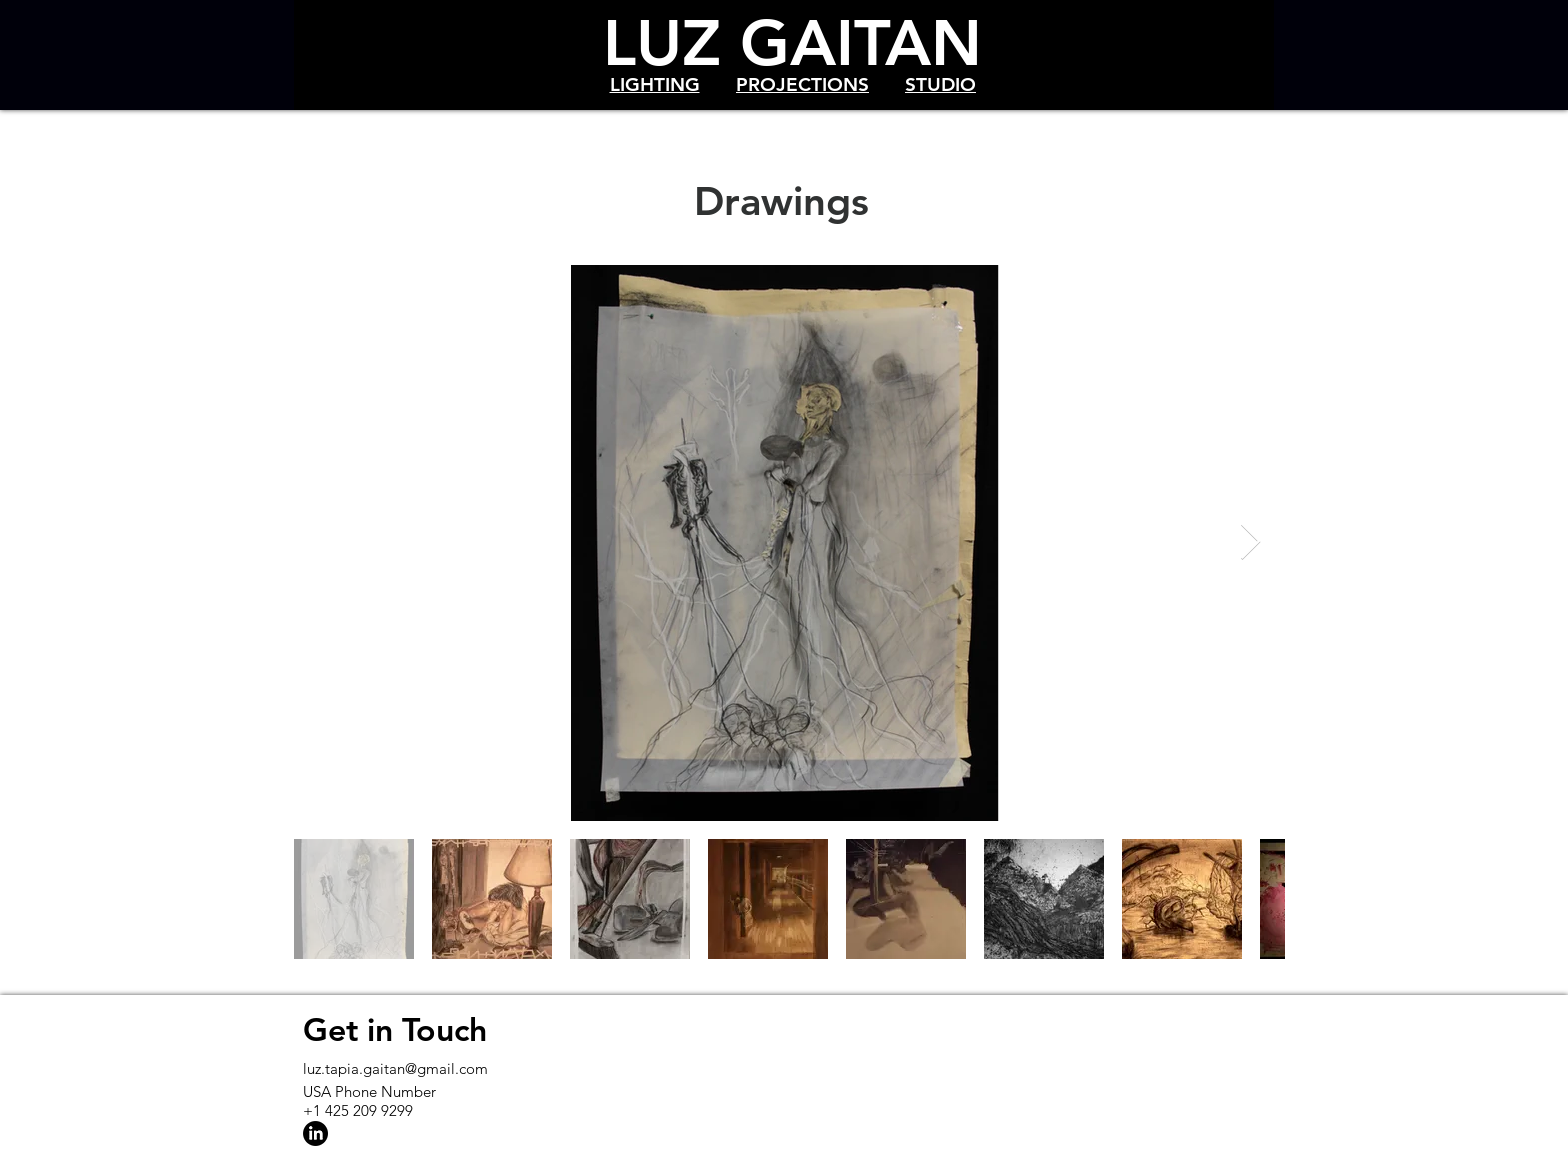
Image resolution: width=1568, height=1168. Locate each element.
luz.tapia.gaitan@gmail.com (395, 1068)
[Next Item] (1250, 542)
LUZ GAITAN (792, 42)
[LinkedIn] (315, 1133)
